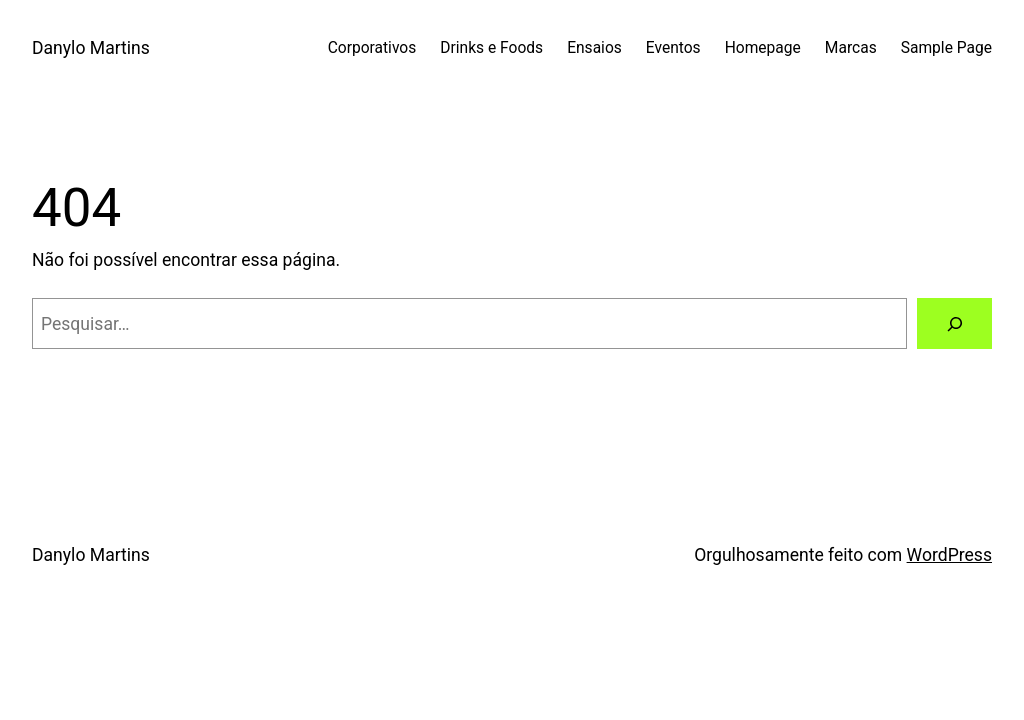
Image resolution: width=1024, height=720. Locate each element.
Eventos (673, 48)
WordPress (949, 555)
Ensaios (594, 48)
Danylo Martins (91, 48)
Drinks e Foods (491, 48)
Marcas (851, 48)
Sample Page (946, 48)
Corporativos (372, 48)
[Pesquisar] (954, 323)
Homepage (763, 48)
